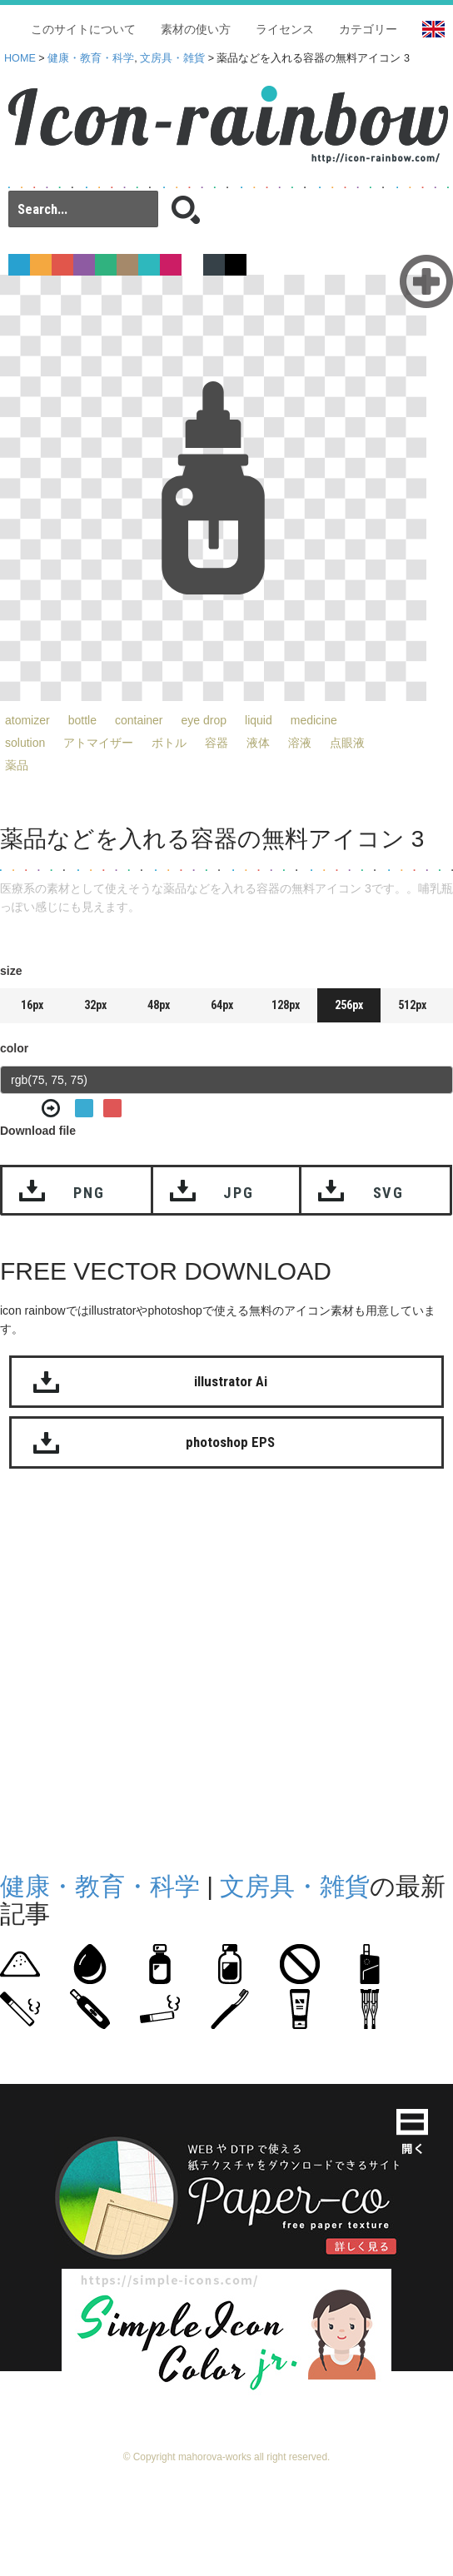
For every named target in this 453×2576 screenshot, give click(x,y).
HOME (20, 58)
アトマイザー (98, 742)
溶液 (299, 742)
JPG (238, 1192)
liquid (258, 720)
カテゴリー (368, 29)
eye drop (204, 720)
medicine (314, 720)
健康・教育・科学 (90, 58)
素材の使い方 (196, 29)
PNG (88, 1192)
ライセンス (285, 29)
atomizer (27, 720)
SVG (388, 1192)
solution (25, 742)
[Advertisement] (164, 1666)
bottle (82, 720)
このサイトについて (83, 29)
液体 (258, 742)
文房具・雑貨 (172, 58)
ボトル (169, 742)
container (139, 720)
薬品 (16, 765)
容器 (216, 742)
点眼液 (347, 742)
